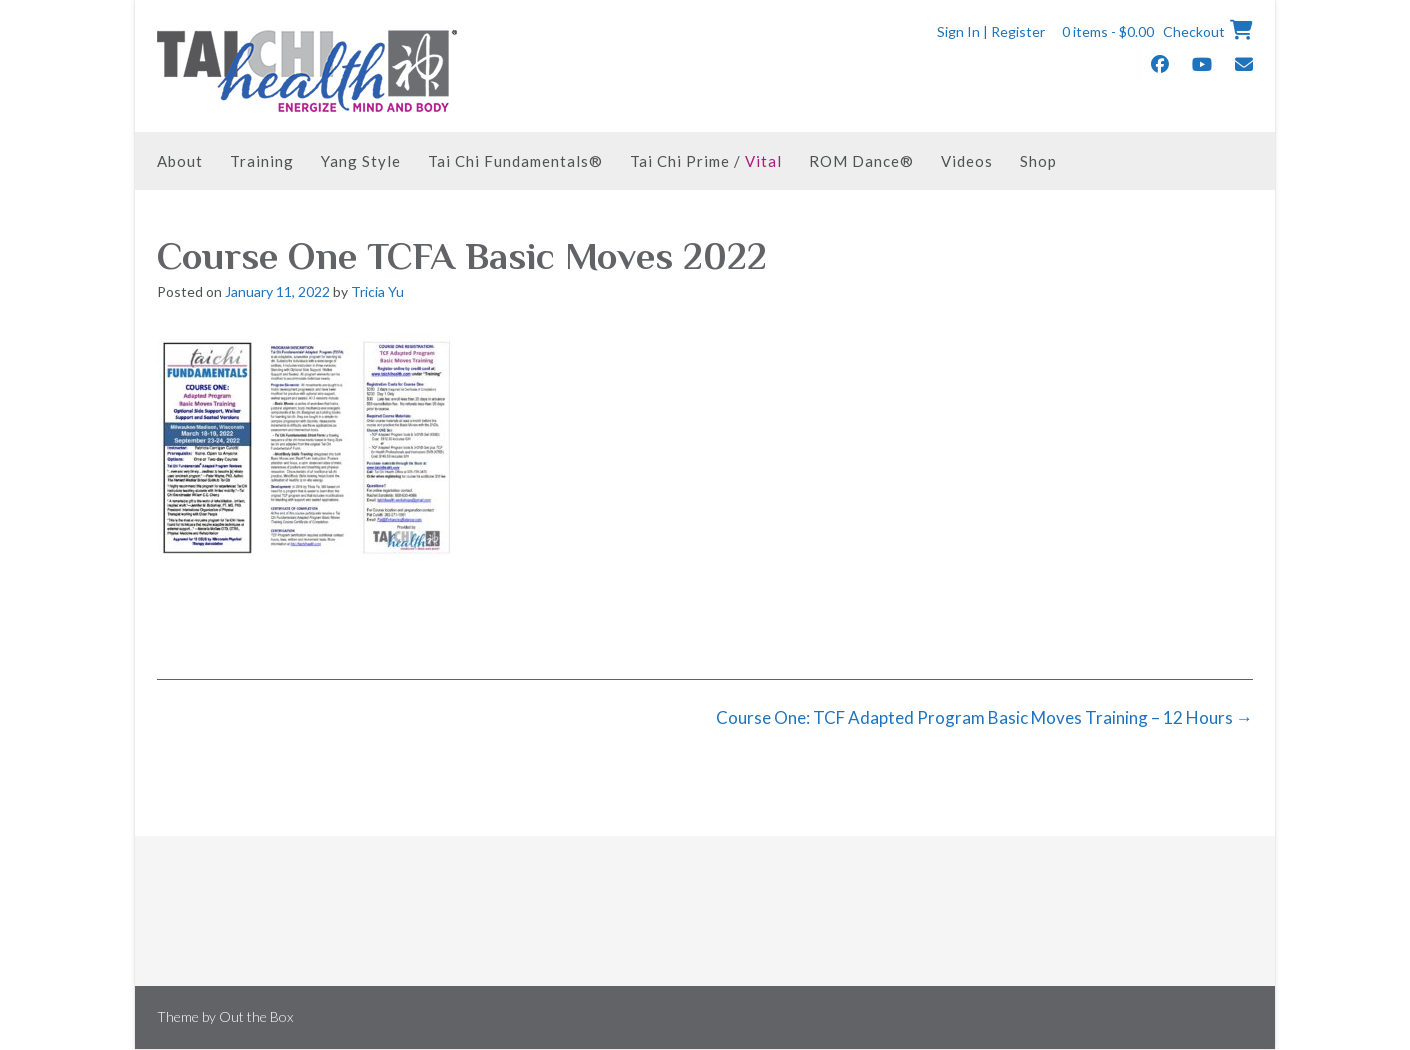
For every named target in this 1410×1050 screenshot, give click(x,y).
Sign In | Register (991, 31)
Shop (1038, 161)
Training (262, 161)
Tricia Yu (377, 291)
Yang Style (361, 161)
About (180, 161)
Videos (967, 161)
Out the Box (256, 1016)
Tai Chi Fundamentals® (515, 161)
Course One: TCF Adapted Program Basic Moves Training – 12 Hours (984, 717)
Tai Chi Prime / (706, 161)
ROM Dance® (861, 161)
